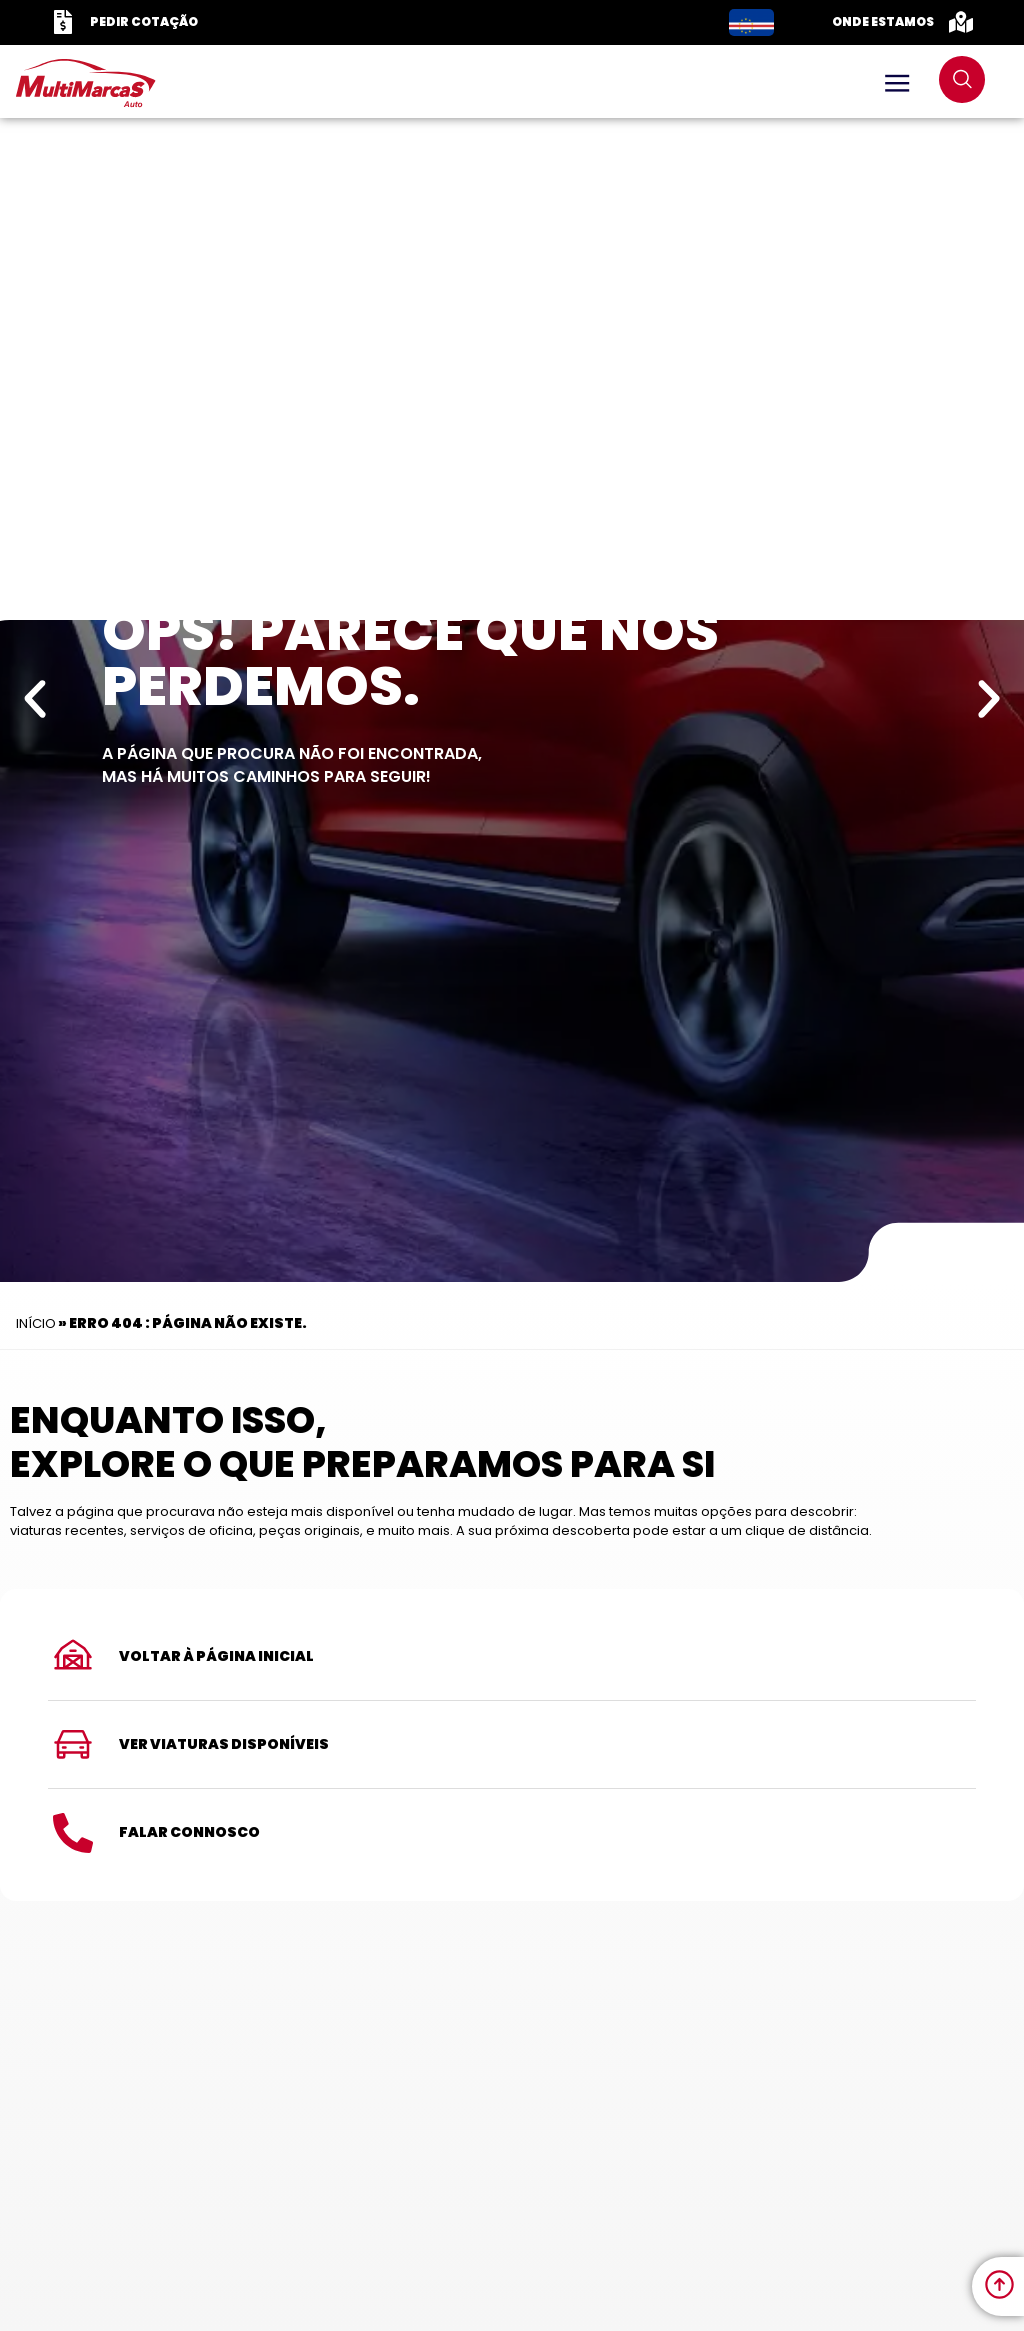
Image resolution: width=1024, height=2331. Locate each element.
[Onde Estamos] (961, 22)
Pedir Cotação (144, 21)
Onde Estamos (883, 21)
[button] (35, 699)
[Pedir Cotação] (63, 22)
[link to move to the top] (999, 2284)
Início (36, 1323)
